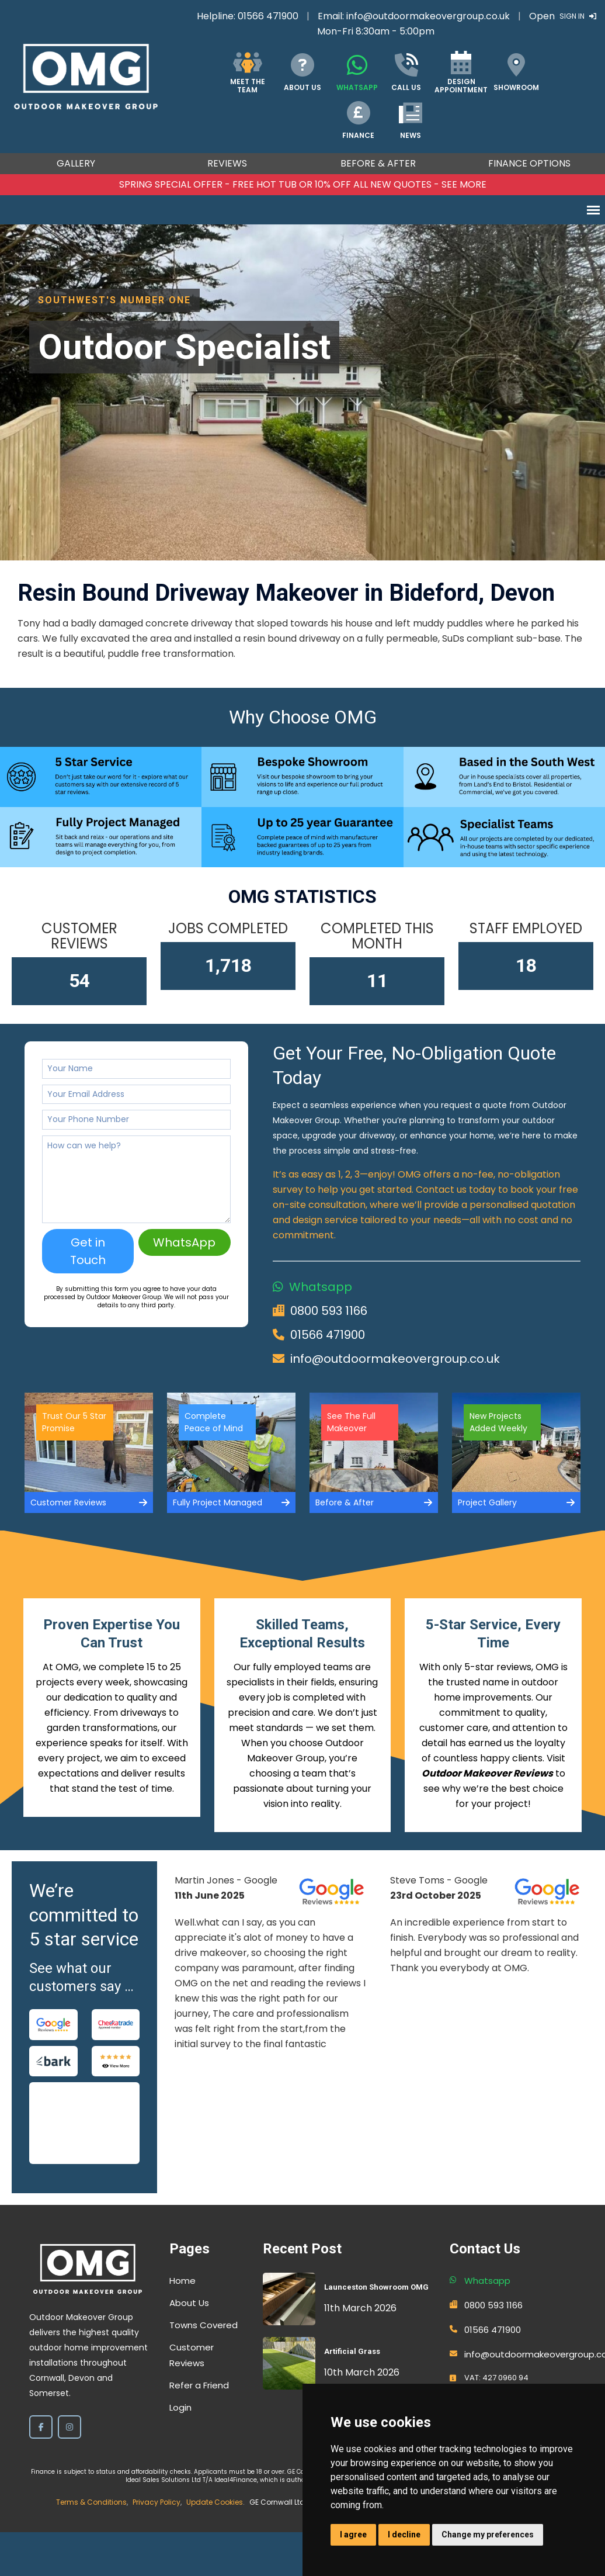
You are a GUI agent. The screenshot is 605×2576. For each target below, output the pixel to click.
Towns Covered (203, 2325)
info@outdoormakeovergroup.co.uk (428, 16)
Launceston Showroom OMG (376, 2287)
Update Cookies (214, 2502)
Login (180, 2407)
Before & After (378, 163)
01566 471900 (268, 16)
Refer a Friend (199, 2385)
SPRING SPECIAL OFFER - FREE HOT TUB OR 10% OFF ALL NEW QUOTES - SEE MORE (302, 184)
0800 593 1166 (328, 1311)
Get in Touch (88, 1251)
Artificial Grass (352, 2351)
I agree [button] (353, 2534)
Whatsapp (320, 1287)
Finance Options (529, 163)
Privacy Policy (156, 2502)
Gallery (76, 163)
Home (182, 2280)
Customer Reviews (191, 2355)
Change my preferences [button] (487, 2534)
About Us (189, 2303)
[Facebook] (41, 2427)
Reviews (227, 163)
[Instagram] (69, 2427)
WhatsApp (184, 1242)
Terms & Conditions (91, 2502)
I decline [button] (404, 2534)
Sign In (577, 16)
